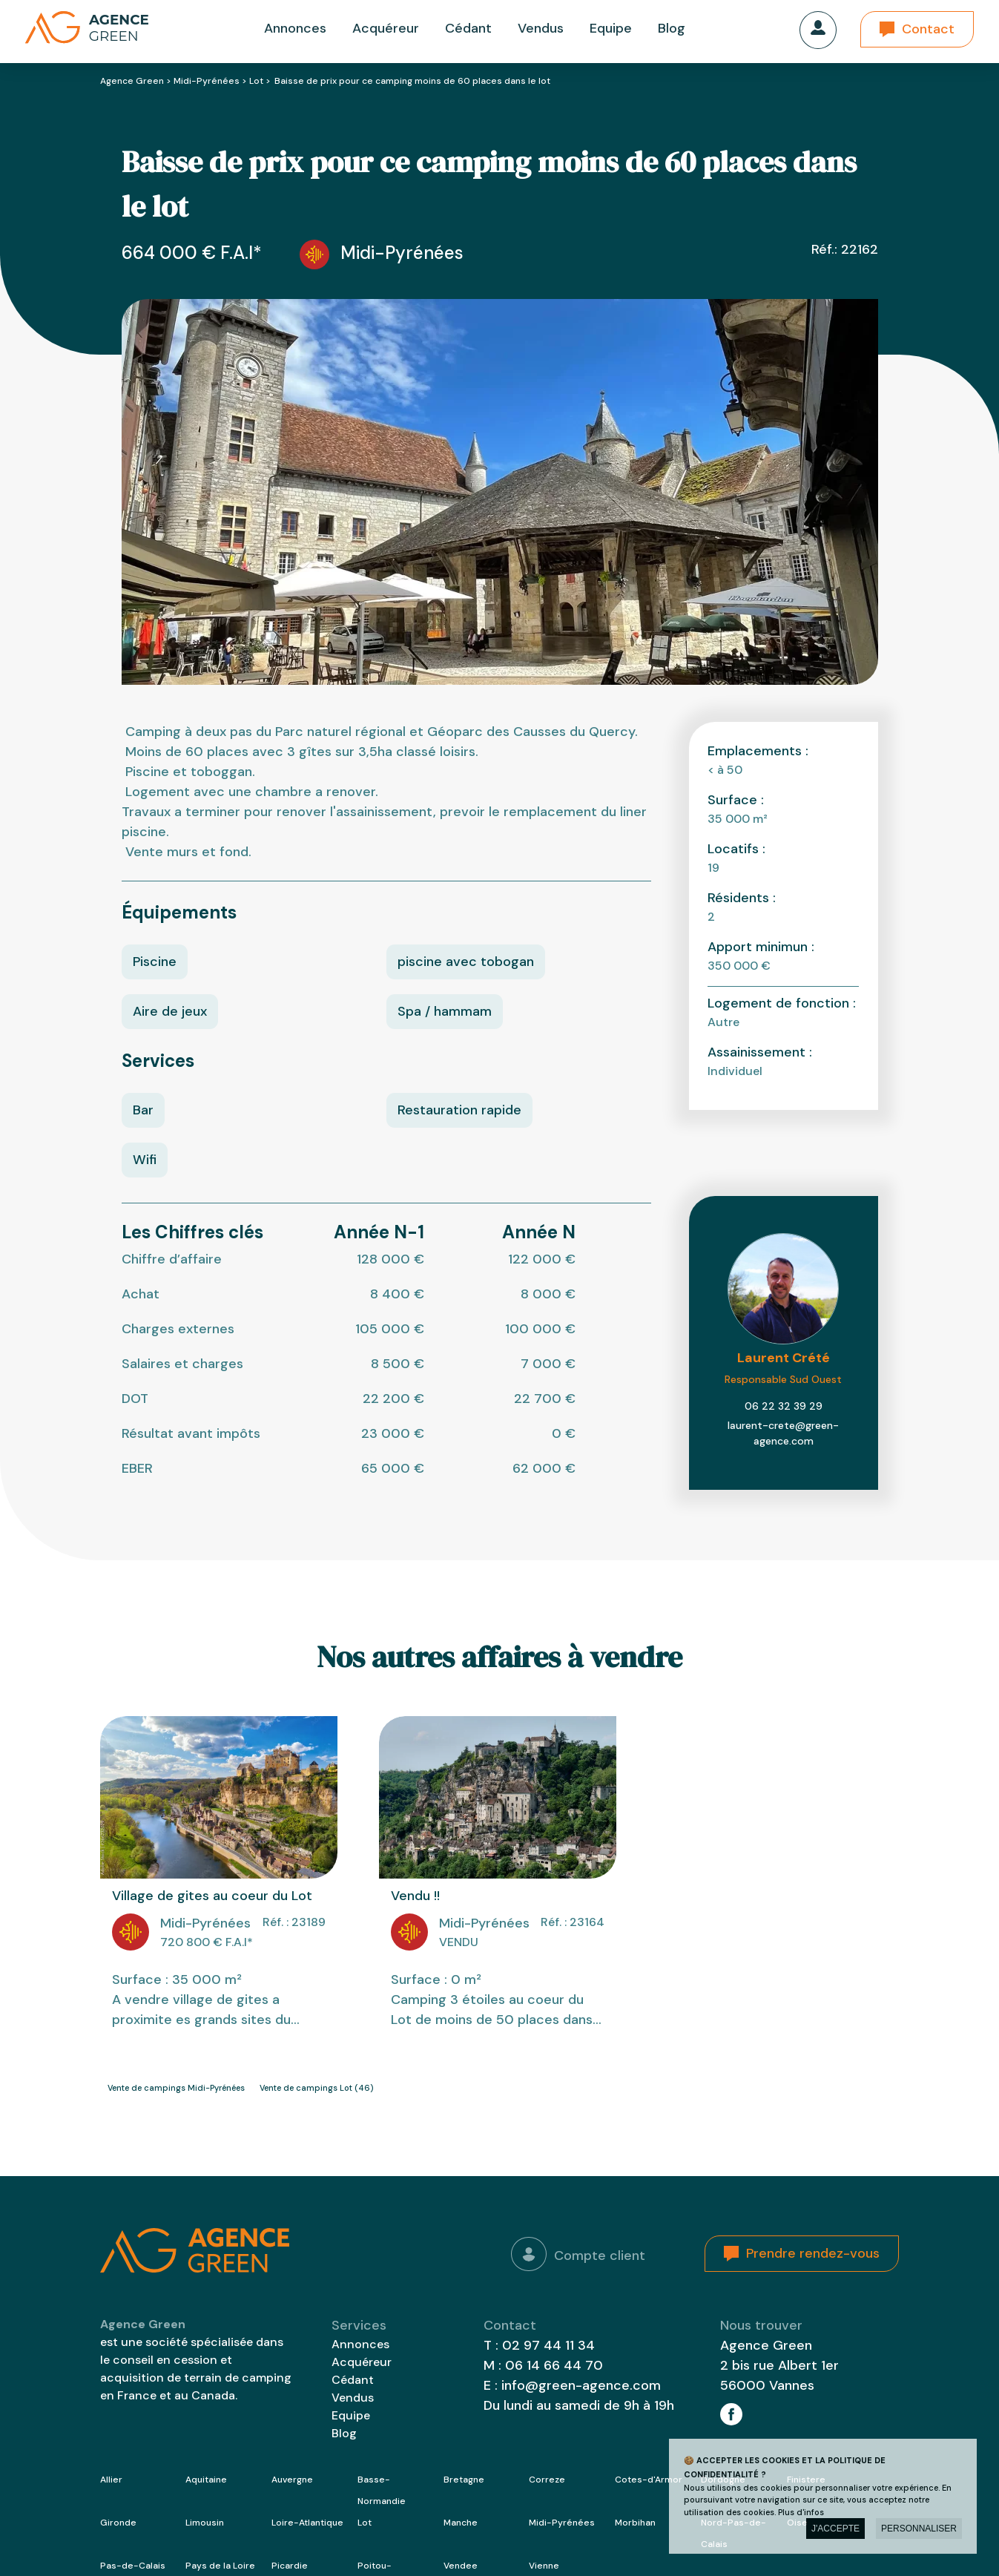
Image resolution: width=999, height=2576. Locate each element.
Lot (256, 81)
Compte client (577, 2254)
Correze (547, 2479)
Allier (111, 2479)
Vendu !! (415, 1896)
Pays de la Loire (220, 2566)
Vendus (541, 28)
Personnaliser (919, 2528)
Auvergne (292, 2479)
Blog (671, 28)
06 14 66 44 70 (554, 2365)
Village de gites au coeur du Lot (212, 1896)
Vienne (544, 2566)
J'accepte (835, 2528)
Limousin (204, 2523)
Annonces (295, 28)
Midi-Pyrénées (207, 81)
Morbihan (635, 2523)
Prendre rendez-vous (813, 2253)
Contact (928, 29)
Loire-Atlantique (307, 2523)
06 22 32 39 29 (783, 1406)
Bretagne (464, 2479)
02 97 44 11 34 (548, 2345)
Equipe (611, 28)
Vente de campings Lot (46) (316, 2088)
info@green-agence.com (581, 2385)
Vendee (461, 2566)
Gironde (118, 2523)
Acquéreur (385, 28)
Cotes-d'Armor (648, 2479)
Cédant (468, 28)
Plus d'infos (801, 2512)
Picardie (289, 2566)
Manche (461, 2523)
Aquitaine (206, 2479)
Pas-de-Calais (132, 2566)
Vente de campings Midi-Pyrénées (176, 2088)
